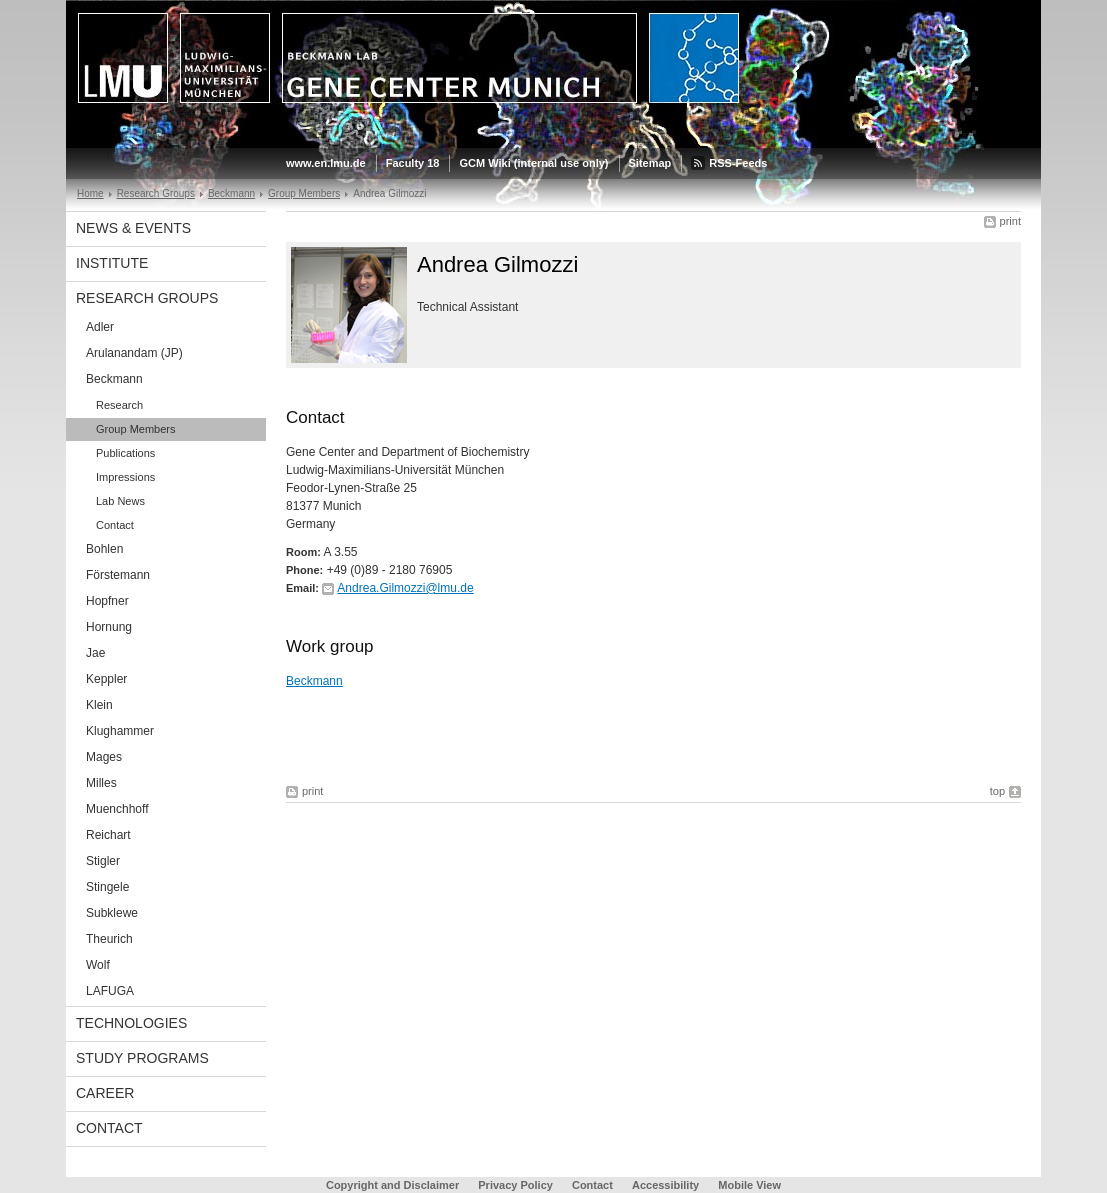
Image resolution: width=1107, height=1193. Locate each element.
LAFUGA (110, 991)
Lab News (120, 501)
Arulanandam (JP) (134, 353)
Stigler (103, 861)
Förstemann (118, 575)
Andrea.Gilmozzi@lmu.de (405, 588)
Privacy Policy (515, 1185)
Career (105, 1093)
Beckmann (231, 193)
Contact (115, 525)
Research (119, 405)
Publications (125, 453)
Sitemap (650, 163)
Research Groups (156, 193)
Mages (104, 757)
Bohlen (104, 549)
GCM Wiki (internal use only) (533, 163)
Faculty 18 (413, 163)
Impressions (125, 477)
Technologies (131, 1023)
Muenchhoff (117, 809)
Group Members (304, 193)
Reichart (108, 835)
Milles (101, 783)
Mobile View (749, 1185)
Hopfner (107, 601)
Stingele (107, 887)
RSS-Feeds (738, 163)
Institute (112, 263)
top (997, 791)
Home (90, 193)
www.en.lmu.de (326, 163)
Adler (100, 327)
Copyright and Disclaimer (392, 1185)
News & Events (133, 228)
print (1010, 221)
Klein (99, 705)
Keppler (106, 679)
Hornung (109, 627)
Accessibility (667, 1185)
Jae (95, 653)
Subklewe (112, 913)
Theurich (109, 939)
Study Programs (142, 1058)
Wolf (98, 965)
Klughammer (120, 731)
